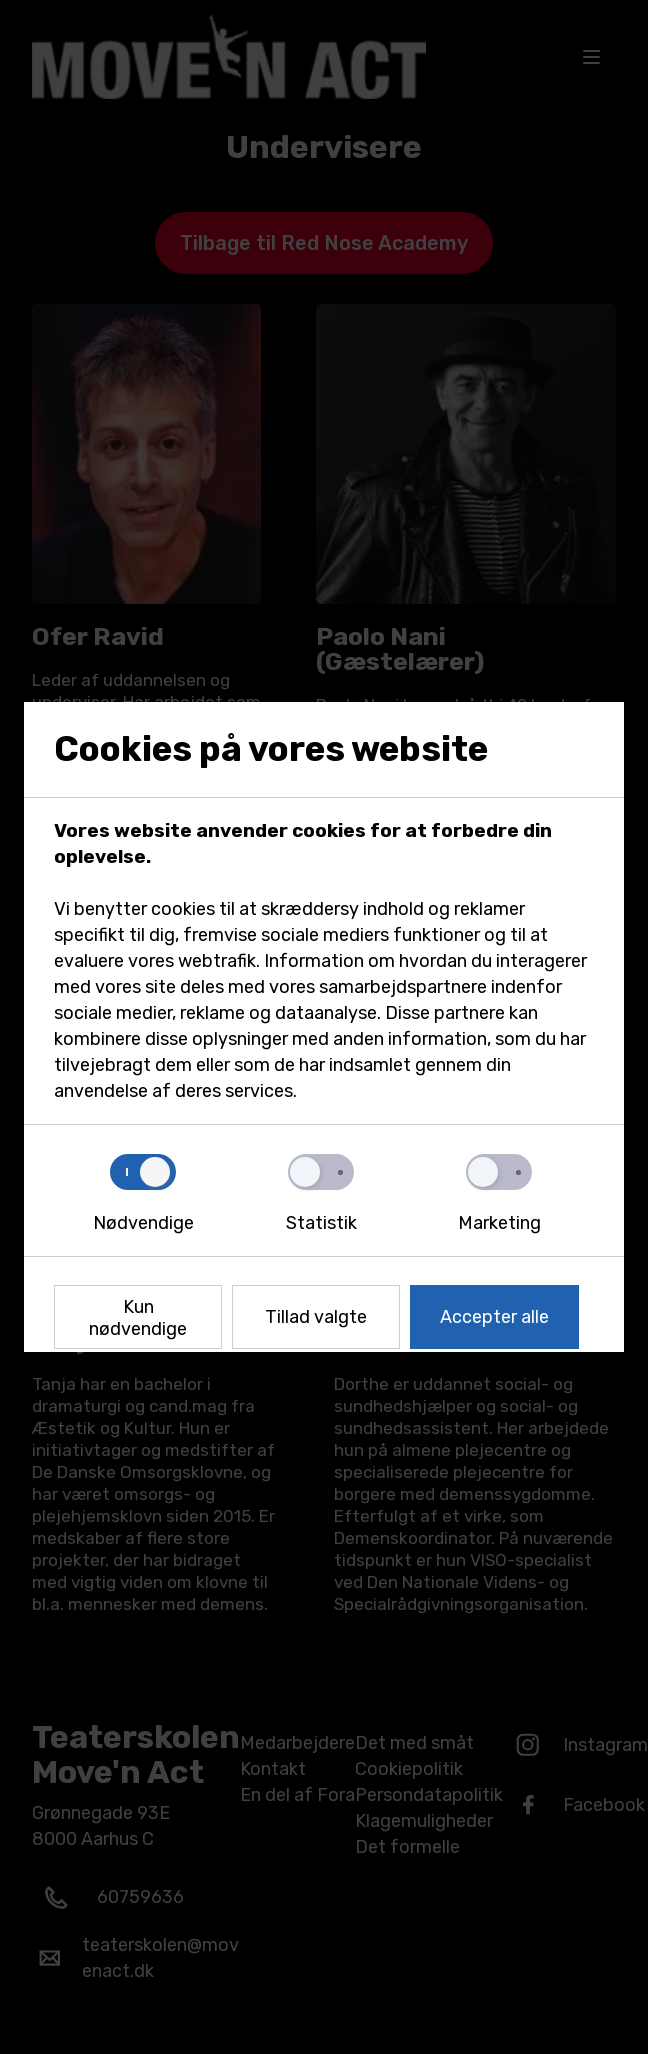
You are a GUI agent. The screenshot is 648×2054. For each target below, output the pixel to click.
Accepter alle (494, 1317)
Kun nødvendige (138, 1318)
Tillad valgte (316, 1317)
